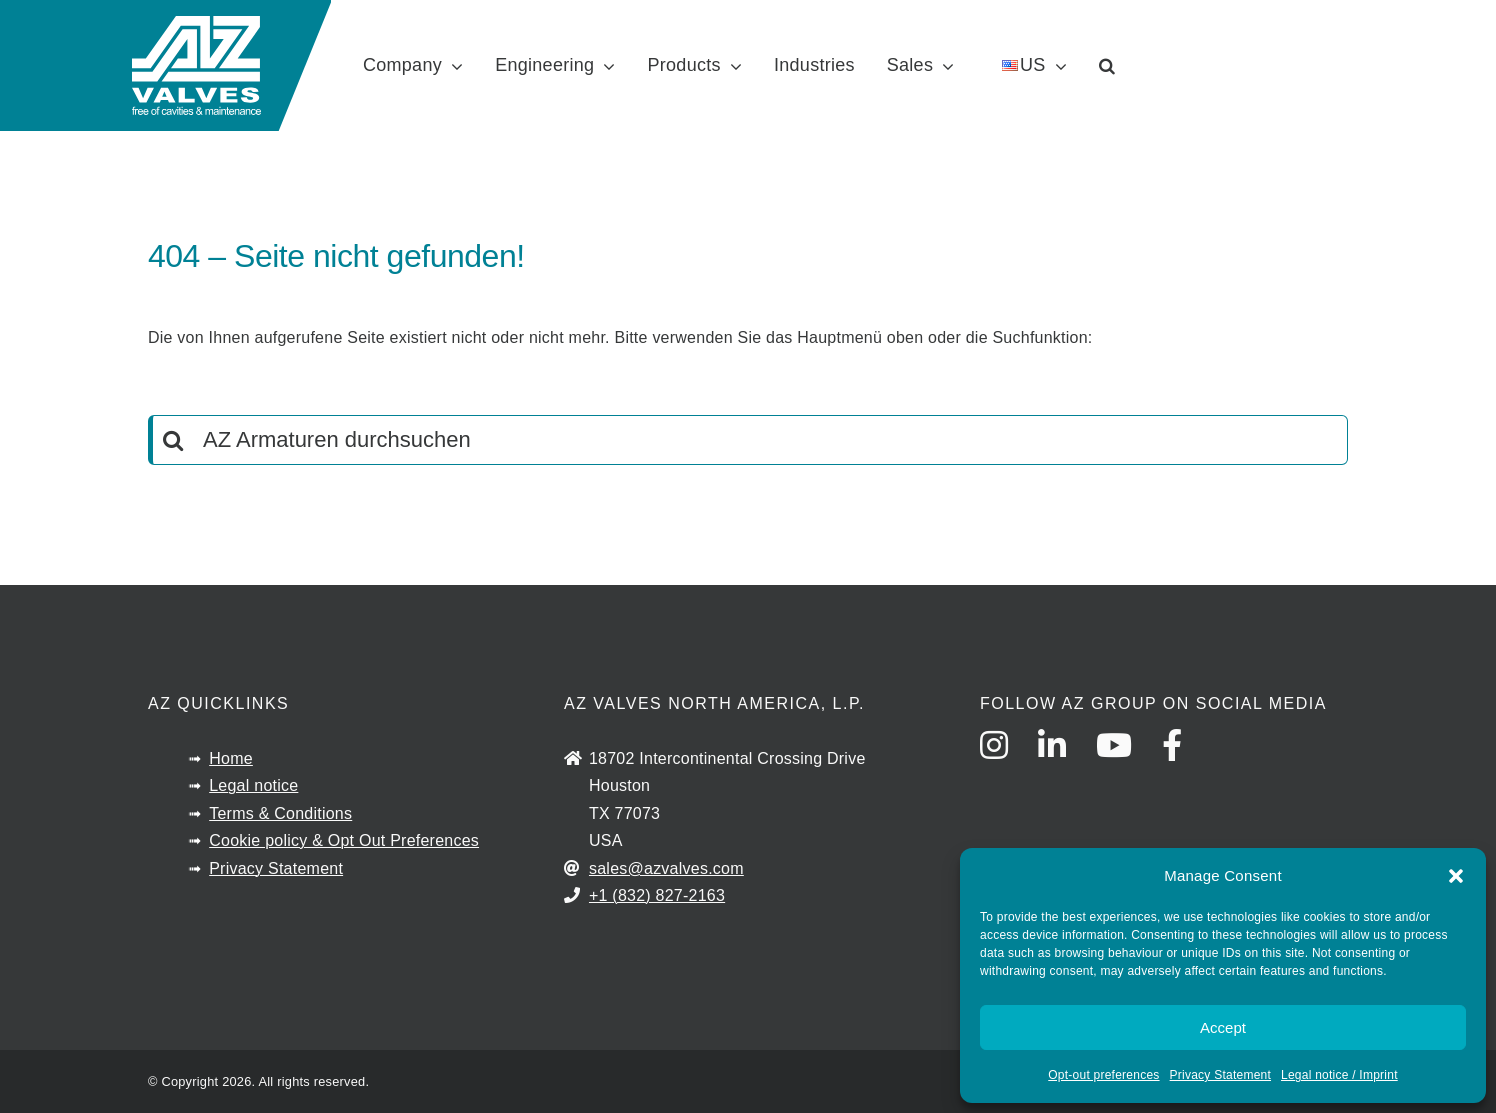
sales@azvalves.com (666, 868)
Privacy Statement (1220, 1075)
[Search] (173, 440)
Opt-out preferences (1103, 1075)
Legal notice (253, 785)
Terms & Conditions (280, 813)
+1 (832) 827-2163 (657, 895)
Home (231, 758)
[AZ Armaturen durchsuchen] (748, 440)
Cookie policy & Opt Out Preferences (344, 840)
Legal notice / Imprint (1339, 1075)
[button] (1456, 876)
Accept (1223, 1027)
